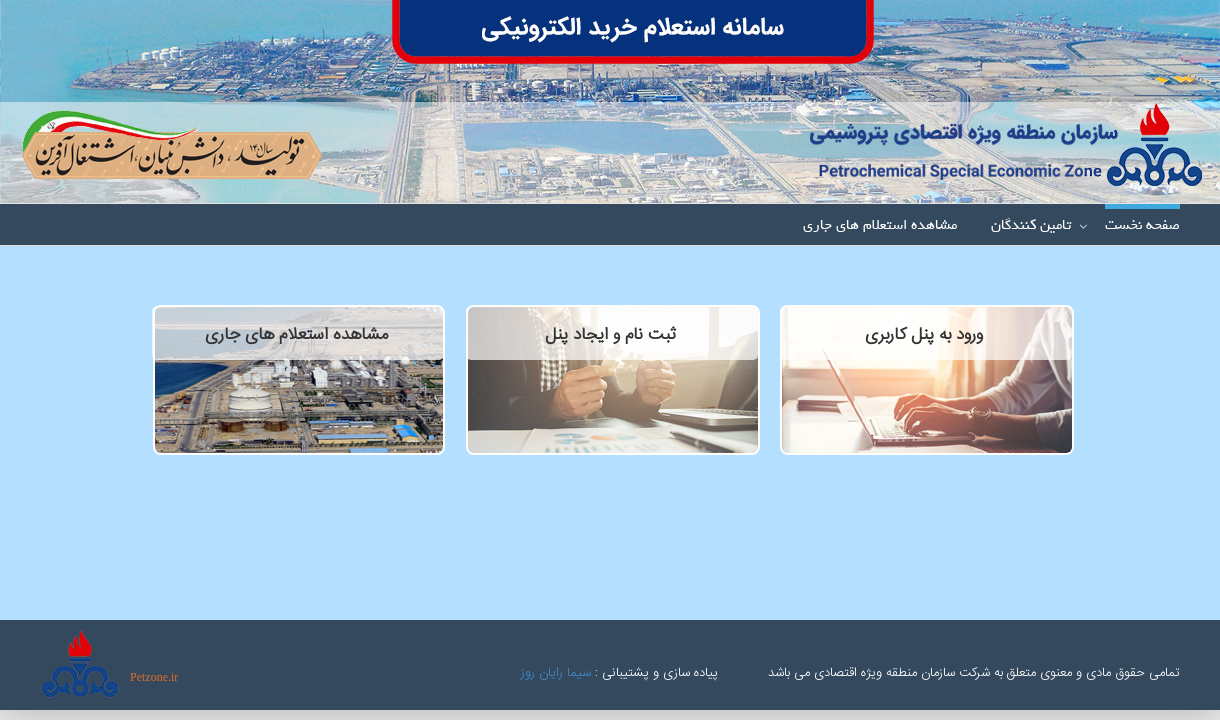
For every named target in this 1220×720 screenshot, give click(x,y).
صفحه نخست (1142, 226)
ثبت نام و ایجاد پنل (610, 335)
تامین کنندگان (1031, 226)
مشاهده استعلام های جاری (880, 226)
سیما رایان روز (556, 673)
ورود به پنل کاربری (924, 335)
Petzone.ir (154, 677)
